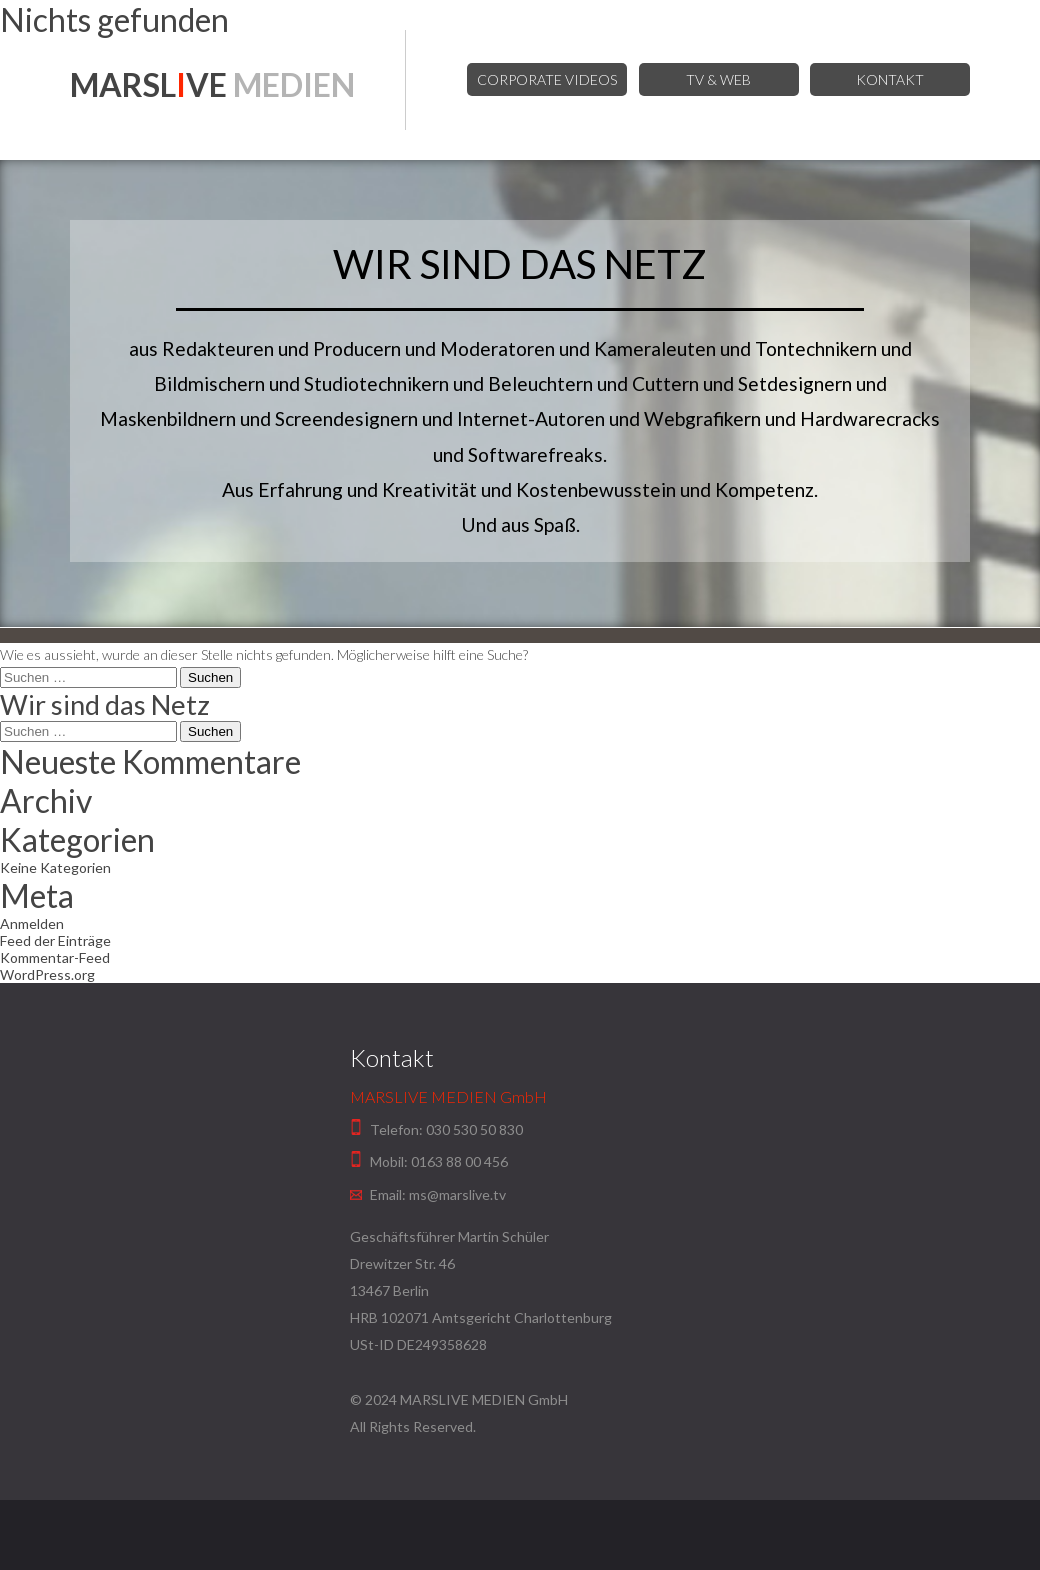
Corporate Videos (547, 79)
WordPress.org (47, 974)
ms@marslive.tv (457, 1194)
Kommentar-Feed (55, 957)
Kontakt (890, 79)
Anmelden (32, 923)
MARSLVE (212, 84)
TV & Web (718, 79)
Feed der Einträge (55, 940)
